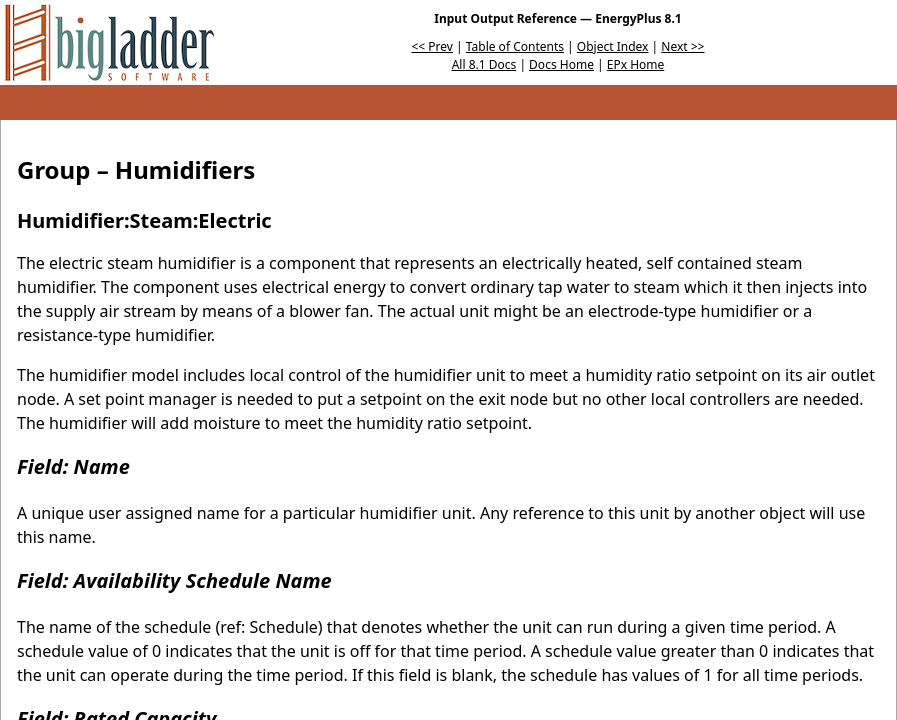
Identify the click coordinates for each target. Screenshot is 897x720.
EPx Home (636, 64)
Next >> (682, 46)
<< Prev (432, 46)
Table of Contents (515, 46)
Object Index (613, 46)
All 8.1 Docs (484, 64)
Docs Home (561, 64)
